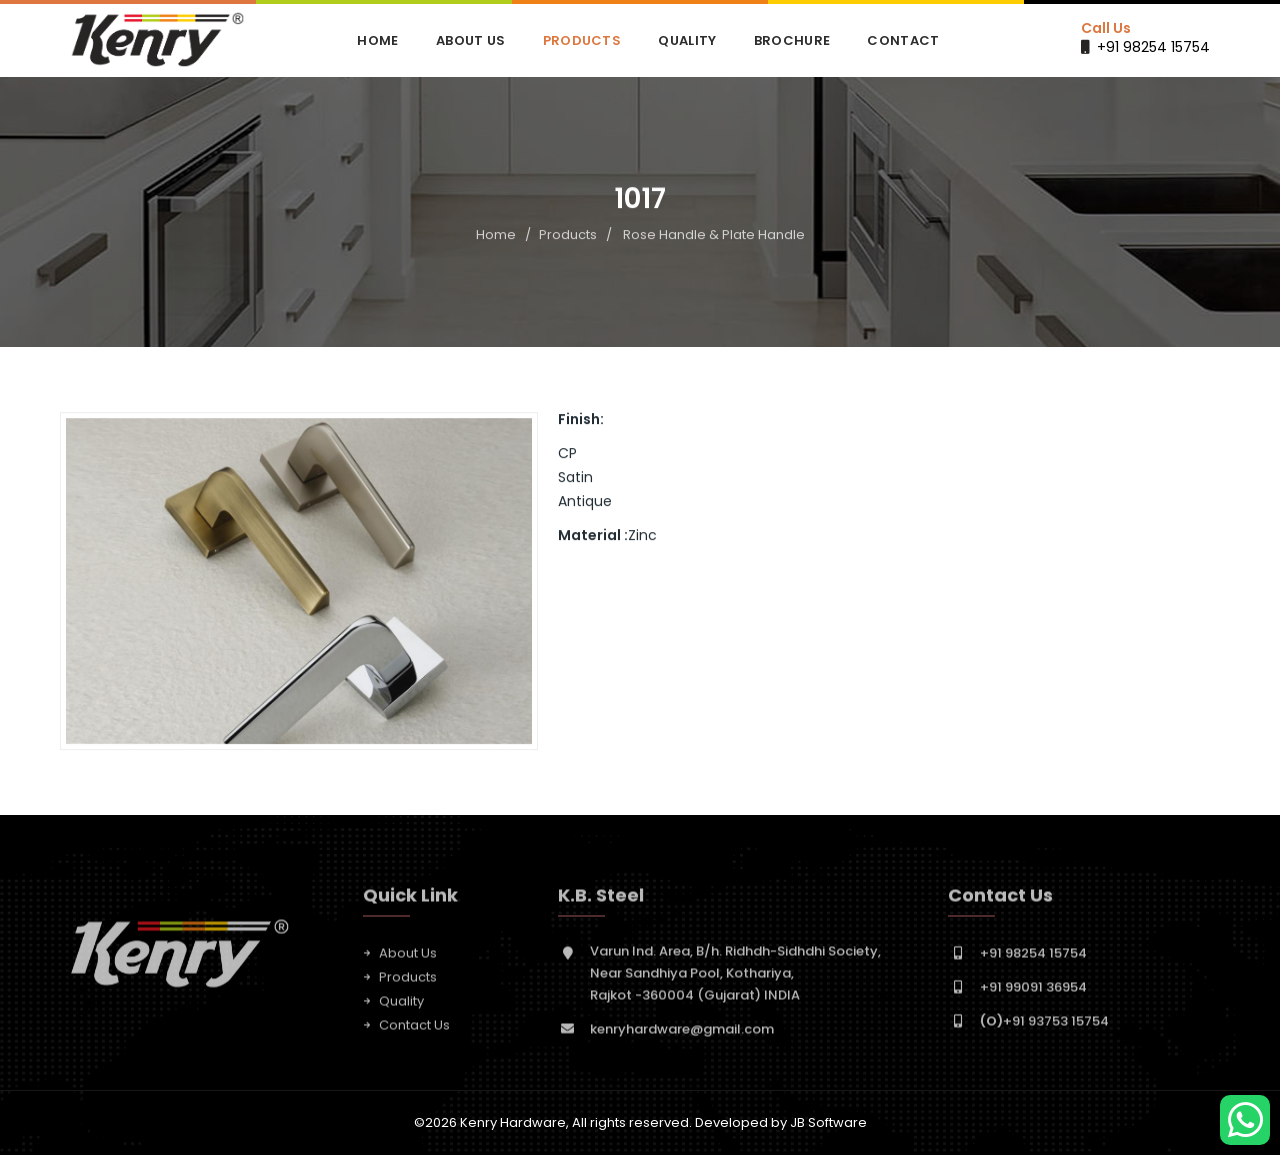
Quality (687, 40)
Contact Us (414, 1030)
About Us (470, 40)
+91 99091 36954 (1033, 992)
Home (377, 40)
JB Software (828, 1122)
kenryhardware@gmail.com (682, 1034)
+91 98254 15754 (1153, 47)
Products (582, 40)
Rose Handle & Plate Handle (714, 234)
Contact (903, 40)
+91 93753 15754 (1044, 1026)
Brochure (792, 40)
